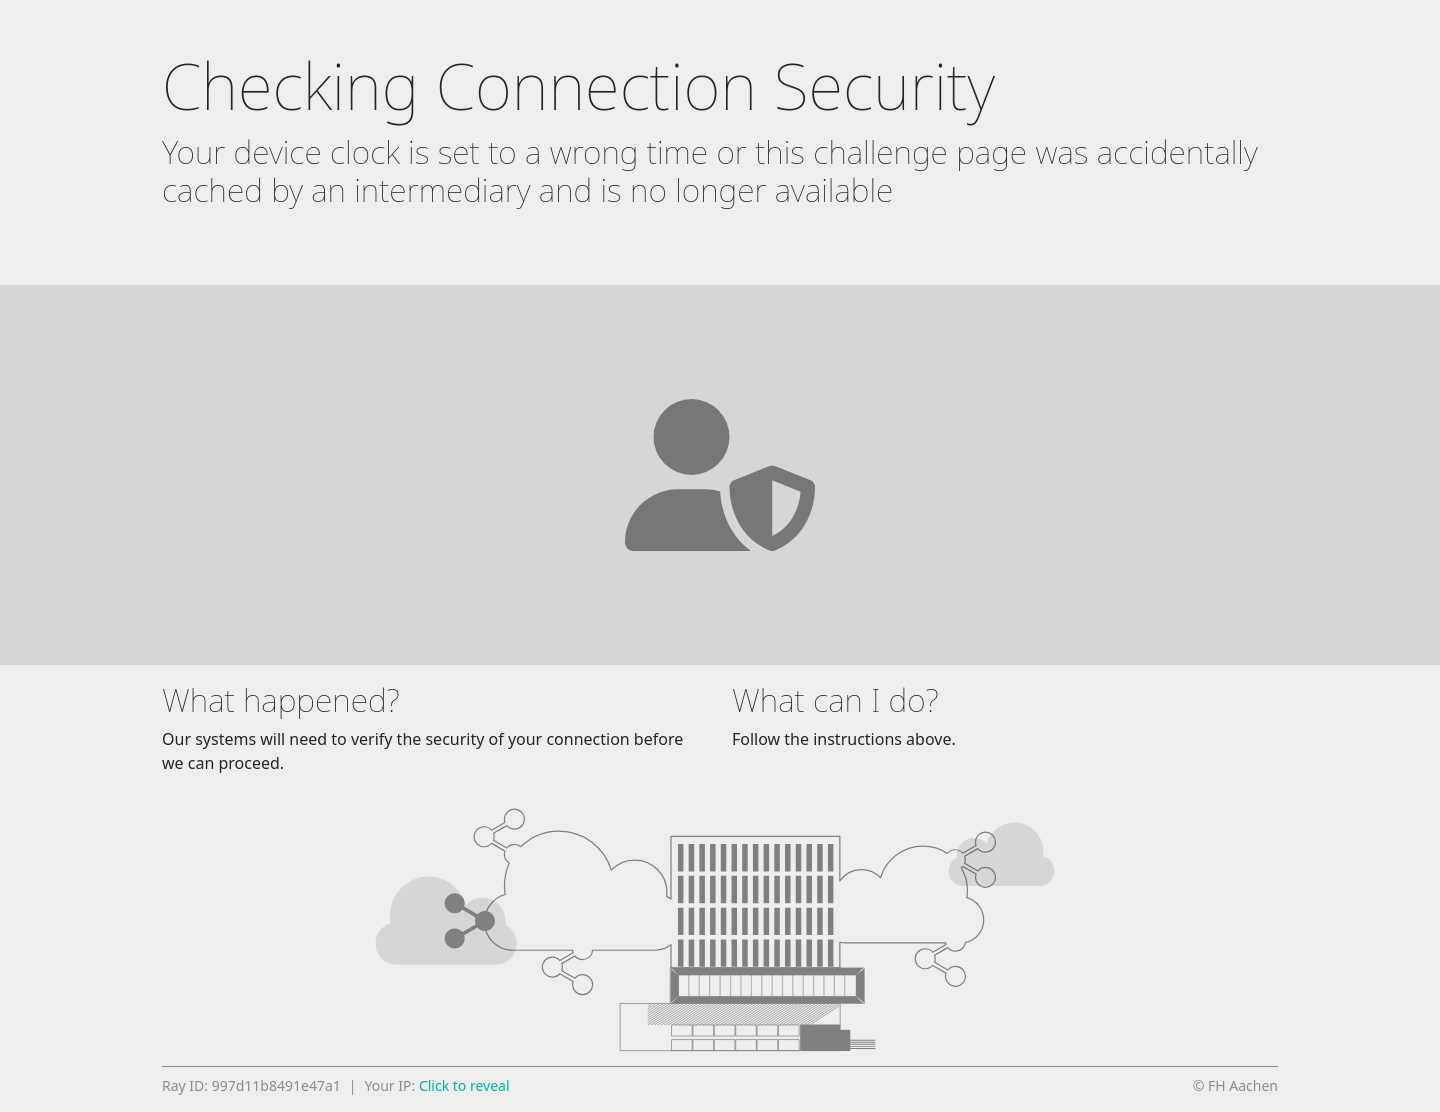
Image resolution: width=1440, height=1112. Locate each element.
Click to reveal (464, 1085)
